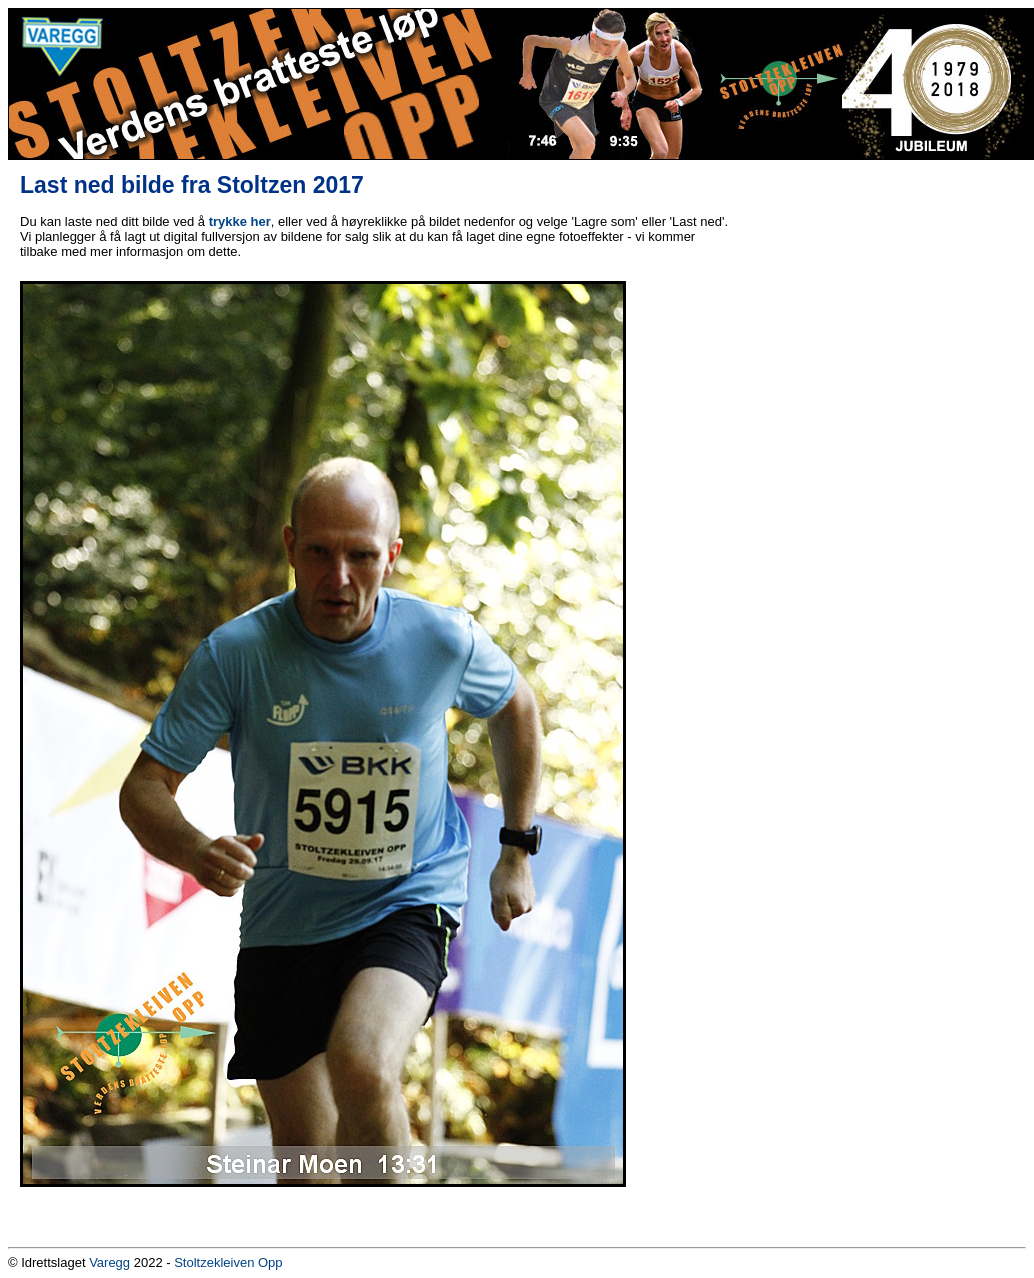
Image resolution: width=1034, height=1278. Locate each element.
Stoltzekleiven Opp (228, 1262)
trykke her (240, 221)
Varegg (109, 1262)
